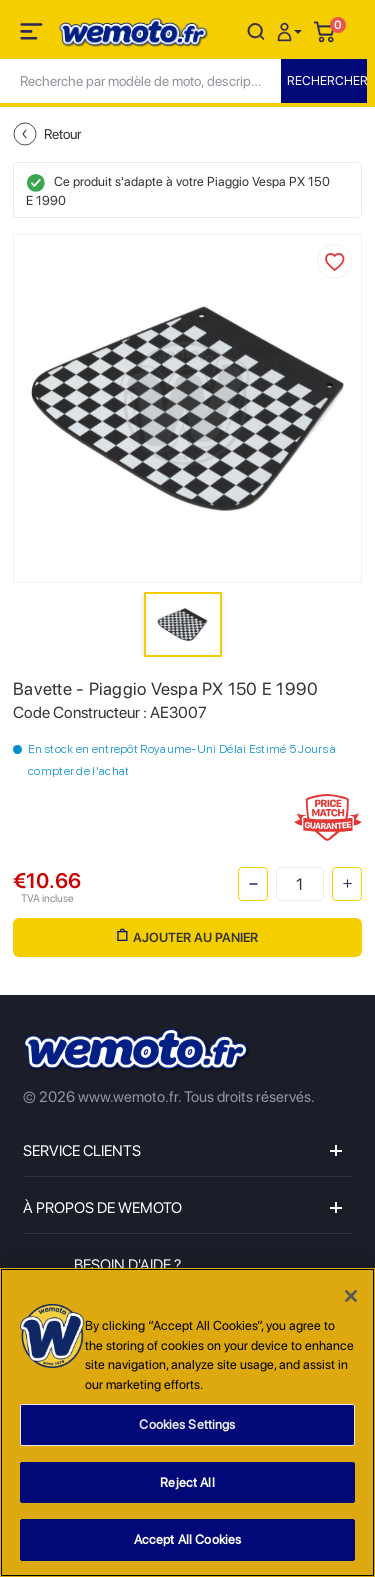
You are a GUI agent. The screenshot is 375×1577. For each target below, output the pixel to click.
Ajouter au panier (187, 936)
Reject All (187, 1482)
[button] (292, 30)
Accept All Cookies (187, 1539)
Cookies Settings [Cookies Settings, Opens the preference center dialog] (187, 1424)
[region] (187, 1422)
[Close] (351, 1296)
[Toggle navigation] (33, 35)
